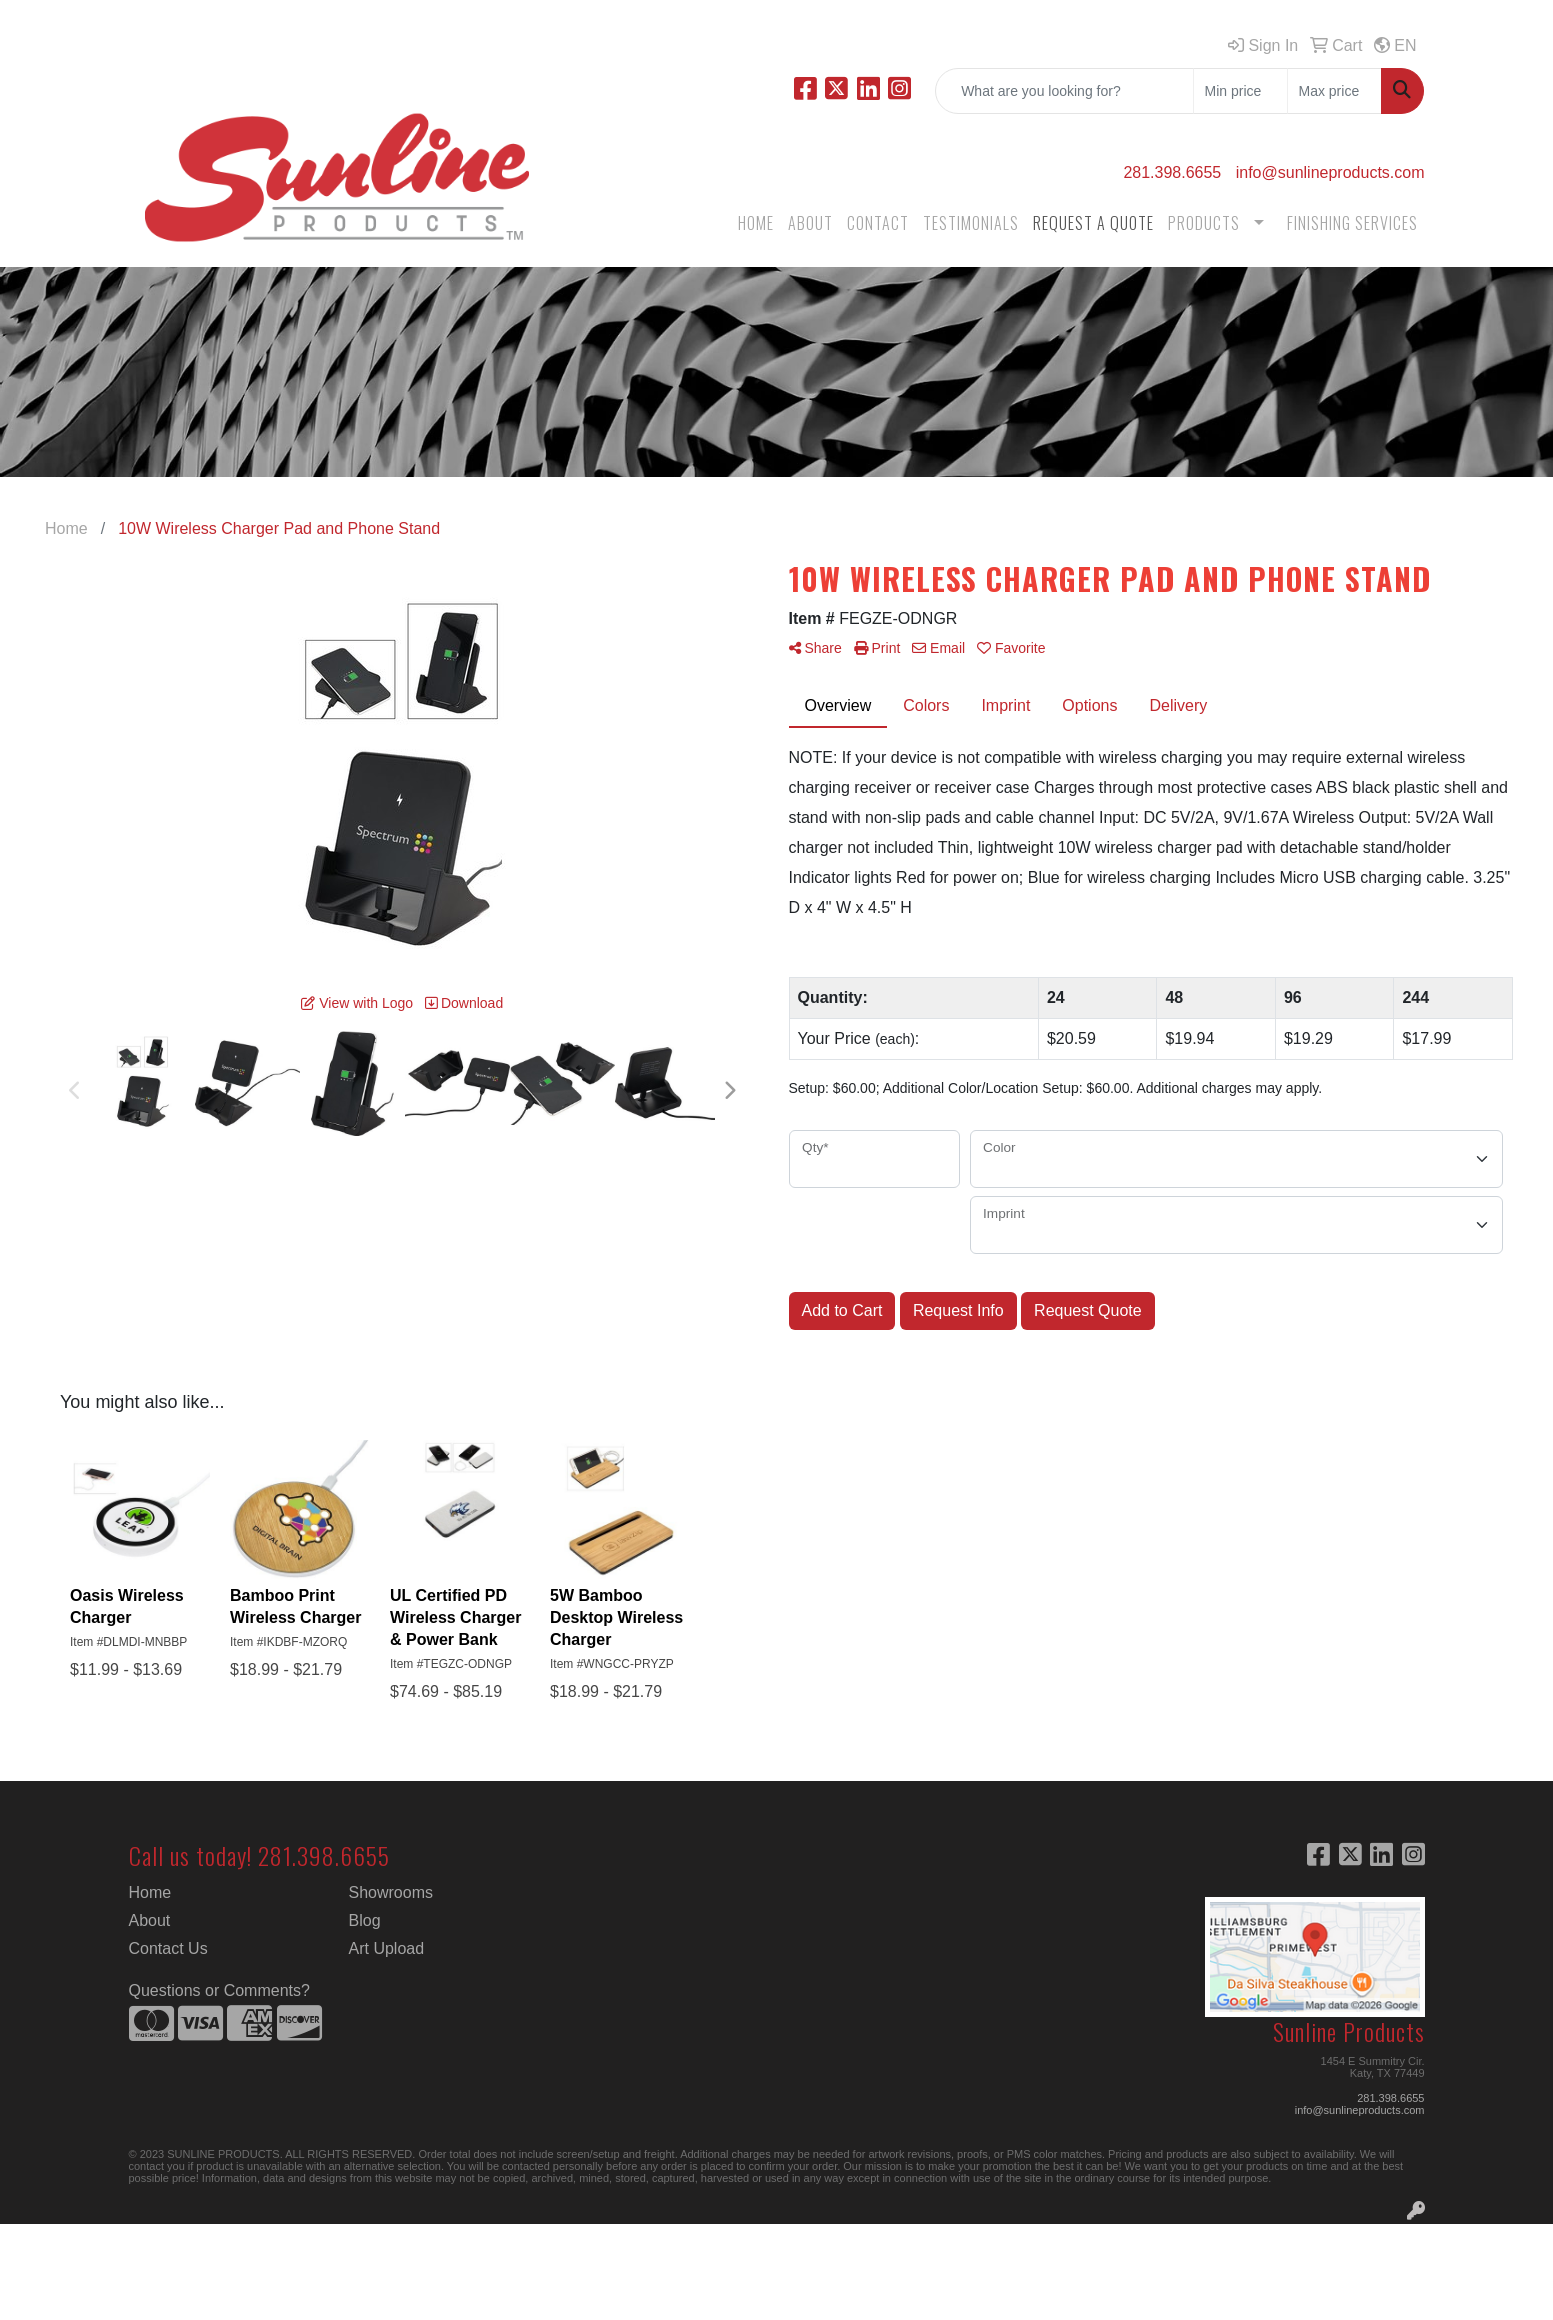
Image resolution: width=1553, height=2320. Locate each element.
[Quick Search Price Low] (1240, 91)
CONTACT (878, 223)
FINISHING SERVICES (1352, 223)
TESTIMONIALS (971, 223)
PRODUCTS (1204, 223)
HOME (756, 223)
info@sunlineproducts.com (1330, 172)
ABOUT (810, 223)
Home (150, 1892)
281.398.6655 (1172, 172)
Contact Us (168, 1948)
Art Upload (387, 1948)
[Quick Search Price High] (1334, 91)
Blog (365, 1920)
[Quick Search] (1064, 91)
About (150, 1920)
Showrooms (391, 1892)
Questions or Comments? (219, 1990)
